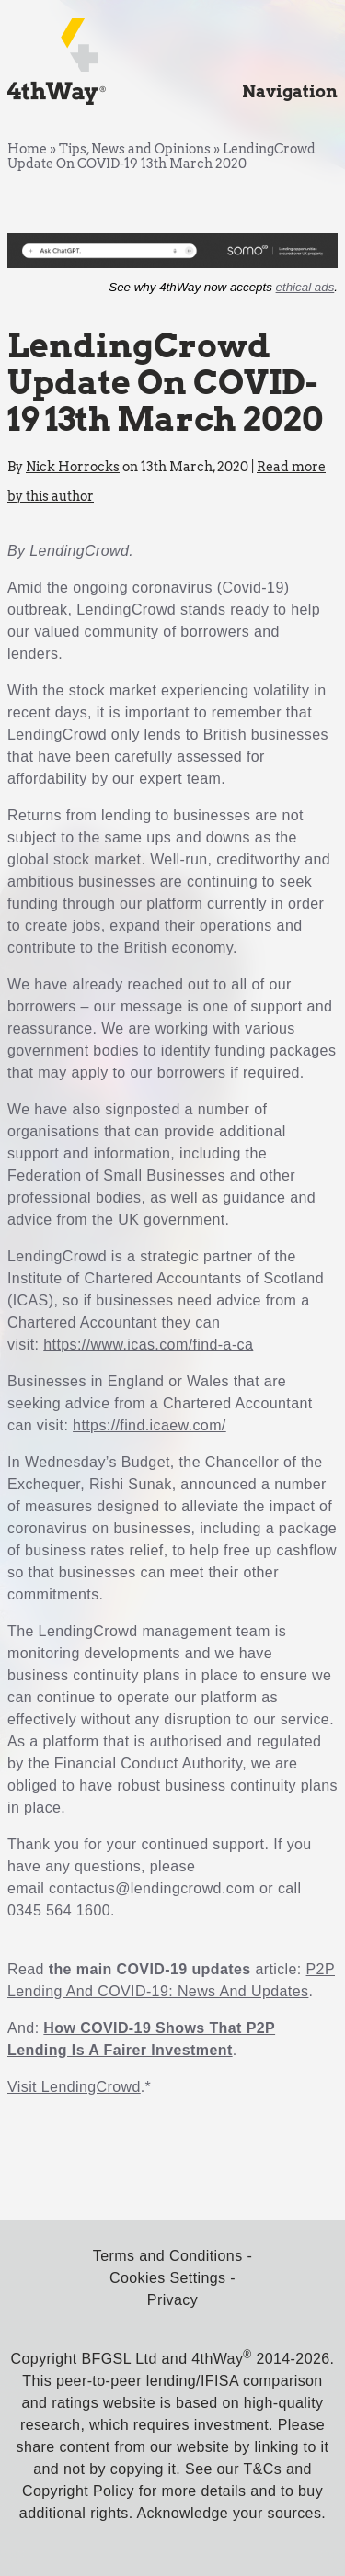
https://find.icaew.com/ (149, 1425)
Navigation (290, 91)
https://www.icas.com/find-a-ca (148, 1344)
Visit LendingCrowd (74, 2087)
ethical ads (305, 287)
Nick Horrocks (73, 466)
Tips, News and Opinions (135, 148)
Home (27, 148)
